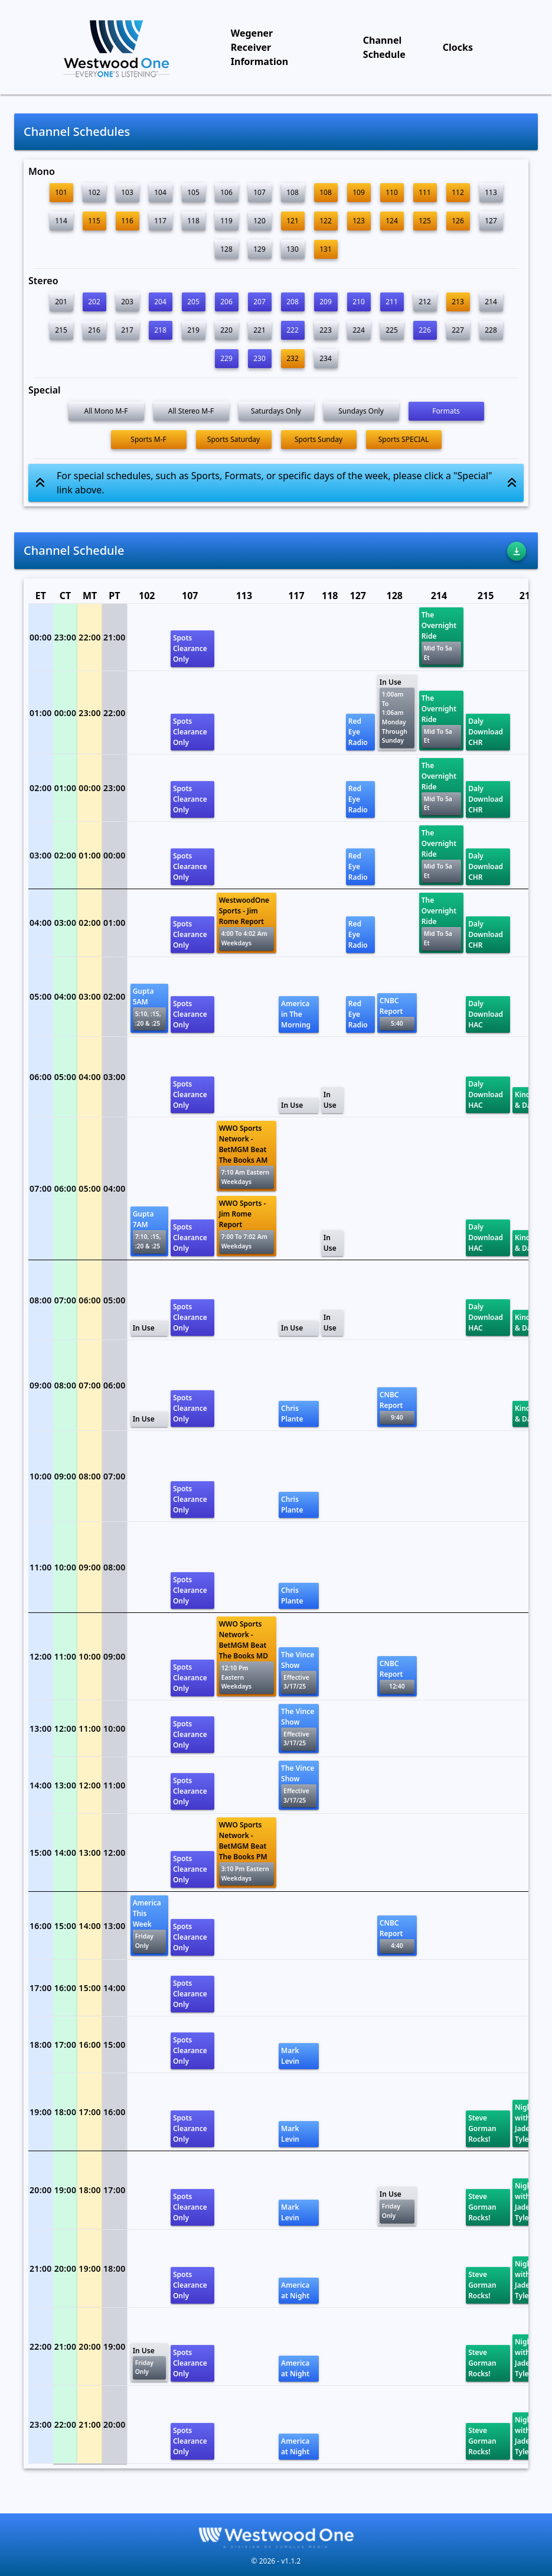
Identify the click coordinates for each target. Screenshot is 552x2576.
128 (226, 249)
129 (259, 249)
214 (491, 302)
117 (160, 221)
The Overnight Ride (441, 637)
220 (226, 330)
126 (458, 221)
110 (392, 192)
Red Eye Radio (358, 731)
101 (61, 192)
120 (259, 221)
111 (425, 192)
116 (127, 221)
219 (193, 330)
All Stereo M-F (191, 411)
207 (259, 302)
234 (325, 358)
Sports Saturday (233, 439)
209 (325, 302)
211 (392, 302)
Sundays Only (361, 411)
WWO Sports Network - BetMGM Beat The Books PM (246, 1852)
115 (94, 221)
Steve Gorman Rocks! (482, 2128)
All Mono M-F (106, 411)
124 (392, 221)
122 (325, 221)
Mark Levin (290, 2055)
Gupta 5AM (149, 1008)
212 (425, 302)
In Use (397, 712)
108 (292, 192)
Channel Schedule (384, 47)
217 (127, 330)
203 (127, 302)
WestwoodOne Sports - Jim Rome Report (246, 922)
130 (292, 249)
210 (358, 302)
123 (358, 221)
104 (160, 192)
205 (193, 302)
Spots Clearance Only (190, 648)
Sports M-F (148, 439)
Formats (445, 411)
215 (61, 330)
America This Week (149, 1925)
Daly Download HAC (485, 1014)
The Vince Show (298, 1672)
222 (292, 330)
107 (259, 192)
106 (226, 192)
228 (491, 330)
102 (94, 192)
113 (491, 192)
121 (292, 221)
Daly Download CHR (485, 731)
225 (392, 330)
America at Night (295, 2290)
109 (358, 192)
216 (94, 330)
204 (160, 302)
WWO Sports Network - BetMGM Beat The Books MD (246, 1656)
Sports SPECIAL (403, 439)
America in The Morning (296, 1014)
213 (458, 302)
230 (259, 358)
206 (226, 302)
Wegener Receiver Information (259, 47)
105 (193, 192)
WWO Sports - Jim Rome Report (246, 1225)
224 (358, 330)
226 (425, 330)
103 (127, 192)
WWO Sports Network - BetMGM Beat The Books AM (246, 1156)
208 (292, 302)
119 (226, 221)
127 (491, 221)
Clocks (458, 47)
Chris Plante (292, 1413)
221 (259, 330)
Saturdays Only (276, 411)
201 (61, 302)
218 (160, 330)
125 (425, 221)
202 (94, 302)
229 (226, 358)
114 (61, 221)
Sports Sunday (318, 439)
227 (458, 330)
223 (325, 330)
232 (292, 358)
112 (458, 192)
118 (193, 221)
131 (325, 249)
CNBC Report (397, 1013)
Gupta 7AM (149, 1231)
